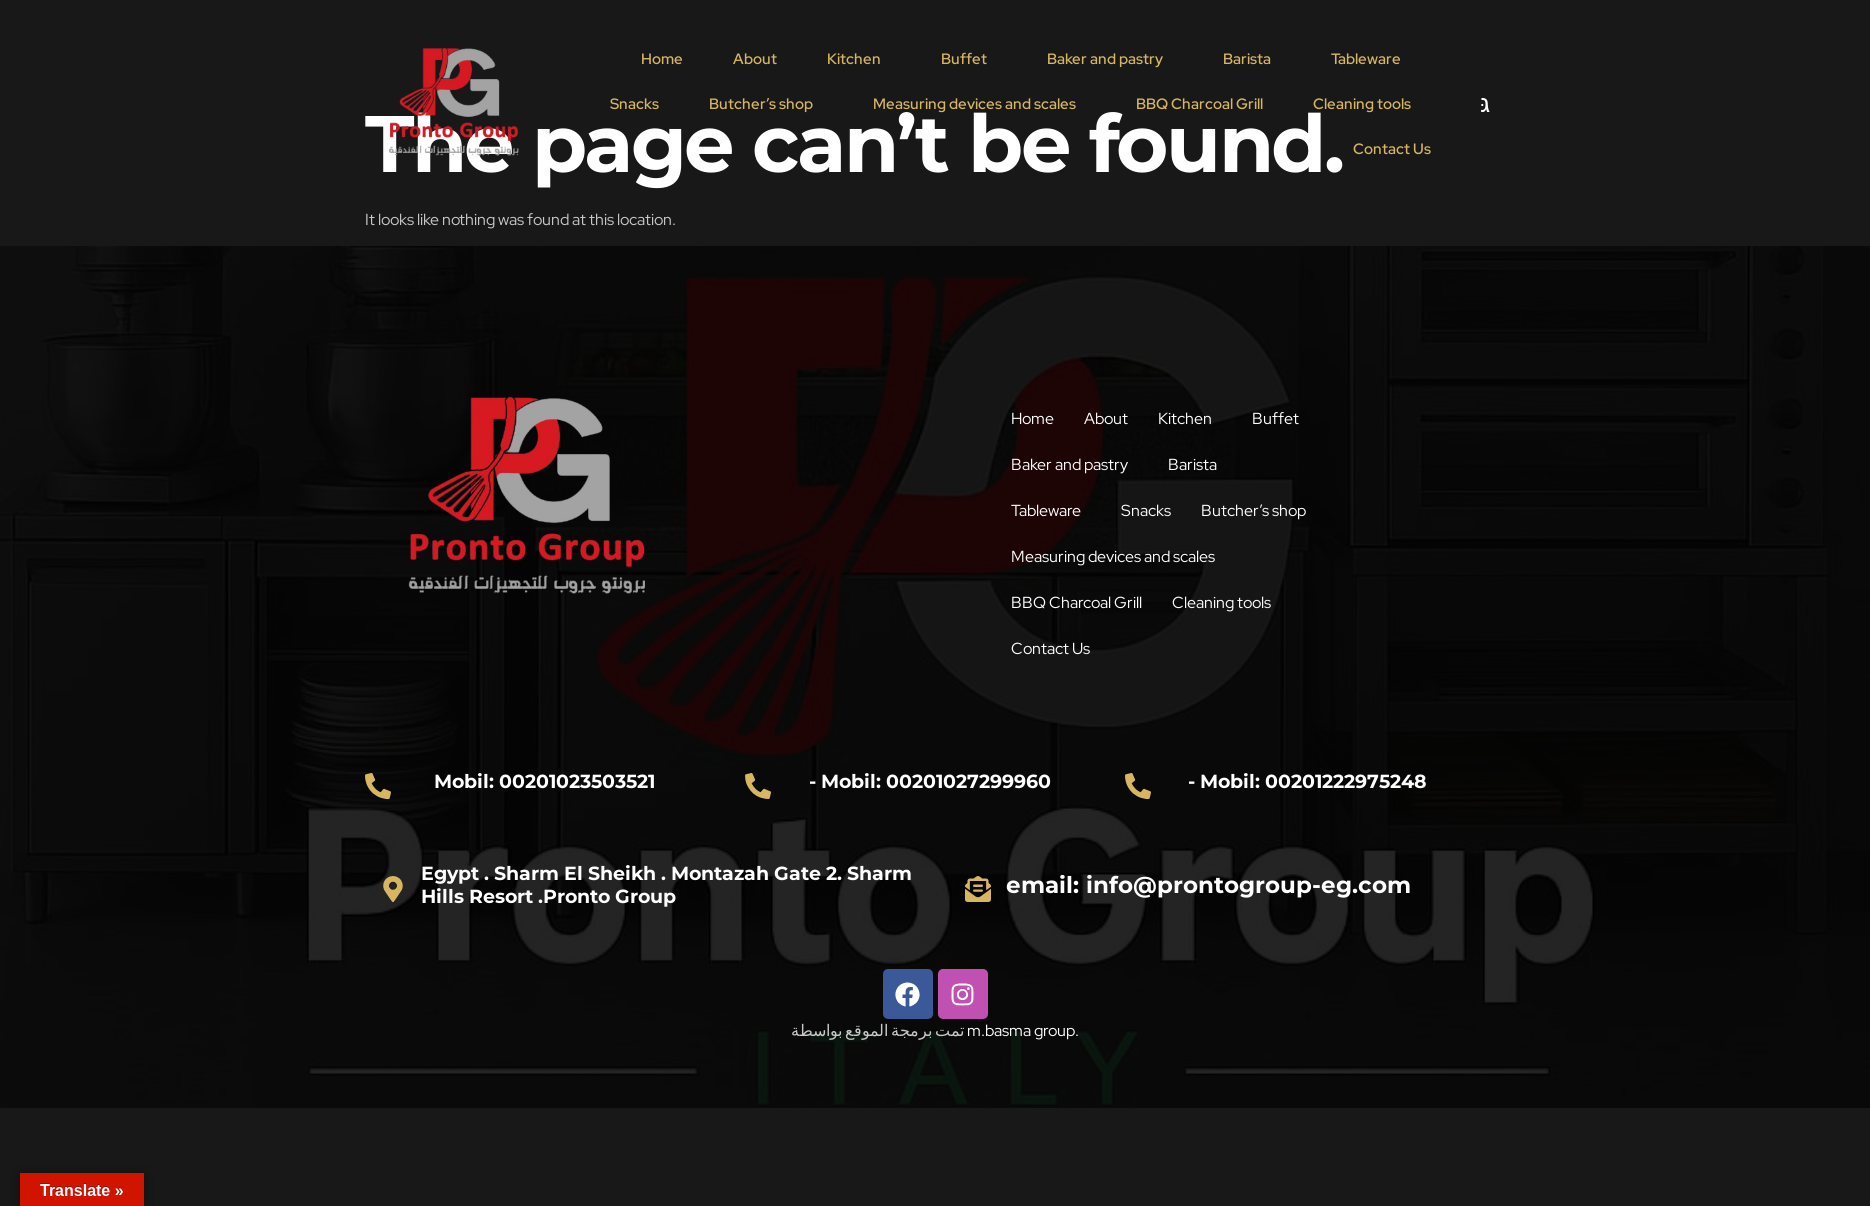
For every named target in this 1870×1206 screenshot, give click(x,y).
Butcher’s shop (761, 104)
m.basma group (1021, 1030)
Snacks (634, 104)
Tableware (1366, 59)
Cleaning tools (1362, 104)
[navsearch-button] (1470, 104)
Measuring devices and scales (974, 104)
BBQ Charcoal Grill (1199, 104)
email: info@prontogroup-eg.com (1208, 885)
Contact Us (1392, 149)
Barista (1247, 59)
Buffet (964, 59)
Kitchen (854, 59)
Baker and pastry (1105, 59)
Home (662, 59)
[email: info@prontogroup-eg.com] (978, 889)
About (755, 59)
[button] (859, 59)
